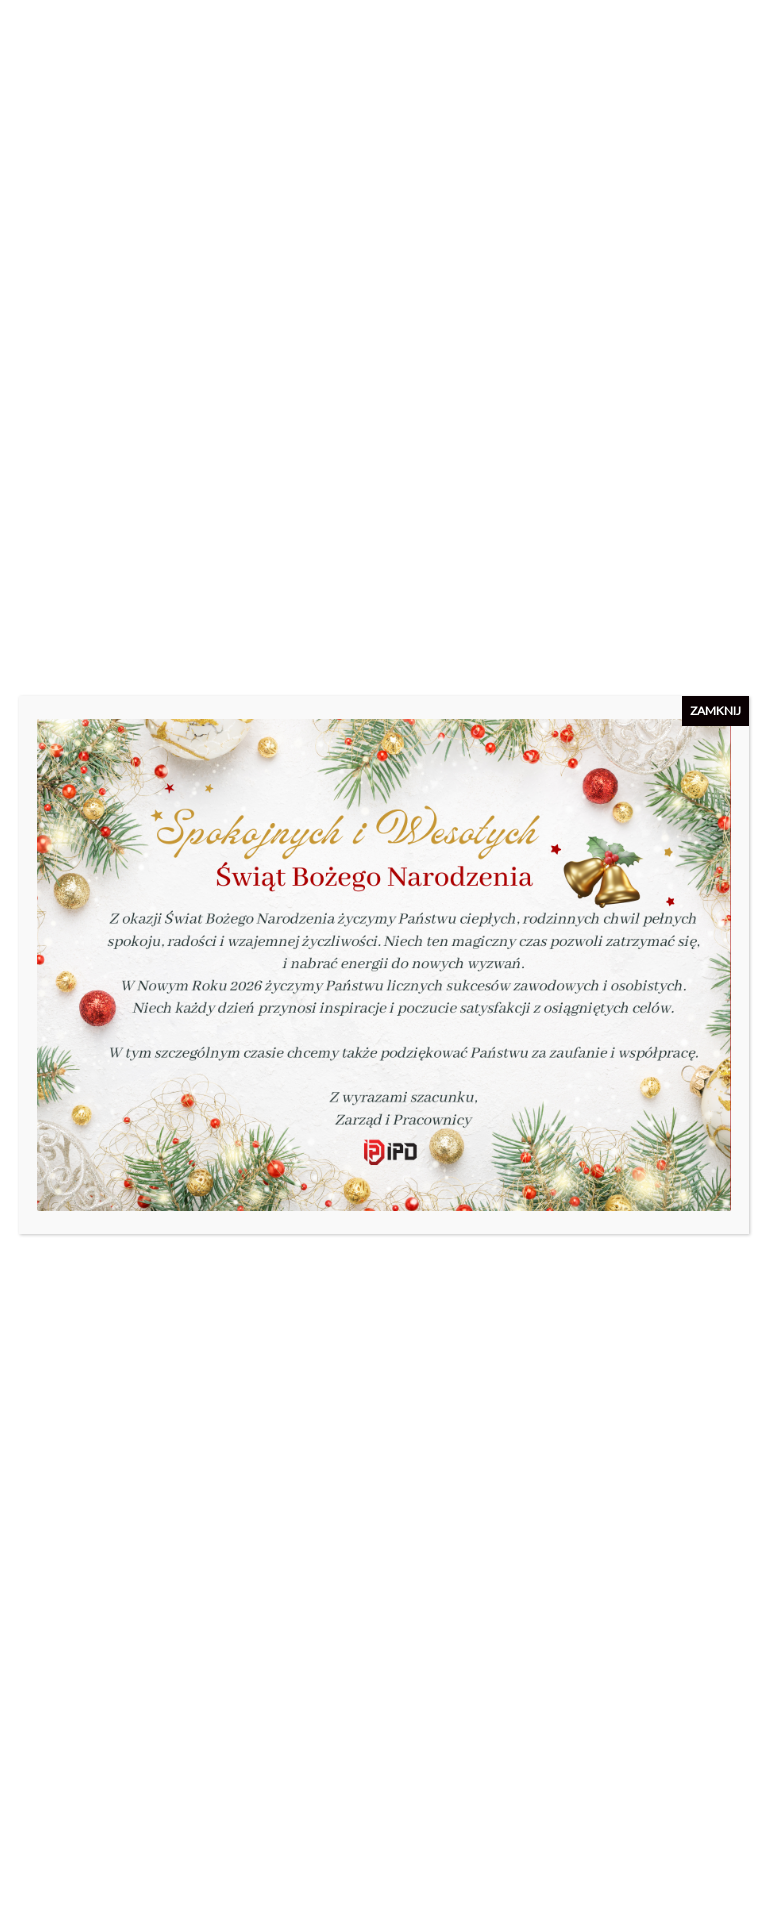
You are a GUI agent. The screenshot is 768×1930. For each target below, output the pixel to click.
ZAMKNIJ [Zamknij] (715, 710)
